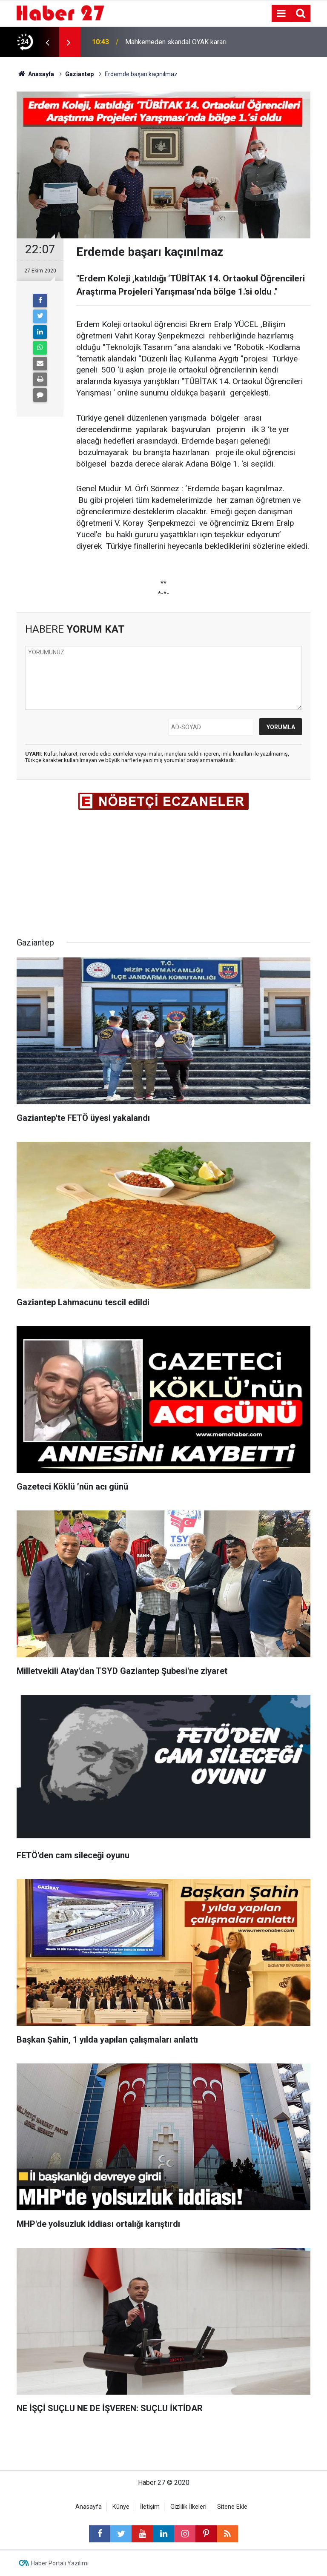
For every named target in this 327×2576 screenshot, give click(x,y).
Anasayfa (88, 2506)
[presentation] (47, 42)
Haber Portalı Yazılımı (60, 2563)
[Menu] (281, 14)
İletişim (150, 2506)
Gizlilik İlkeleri (188, 2506)
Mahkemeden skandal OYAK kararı (176, 42)
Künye (120, 2506)
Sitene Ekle (232, 2506)
